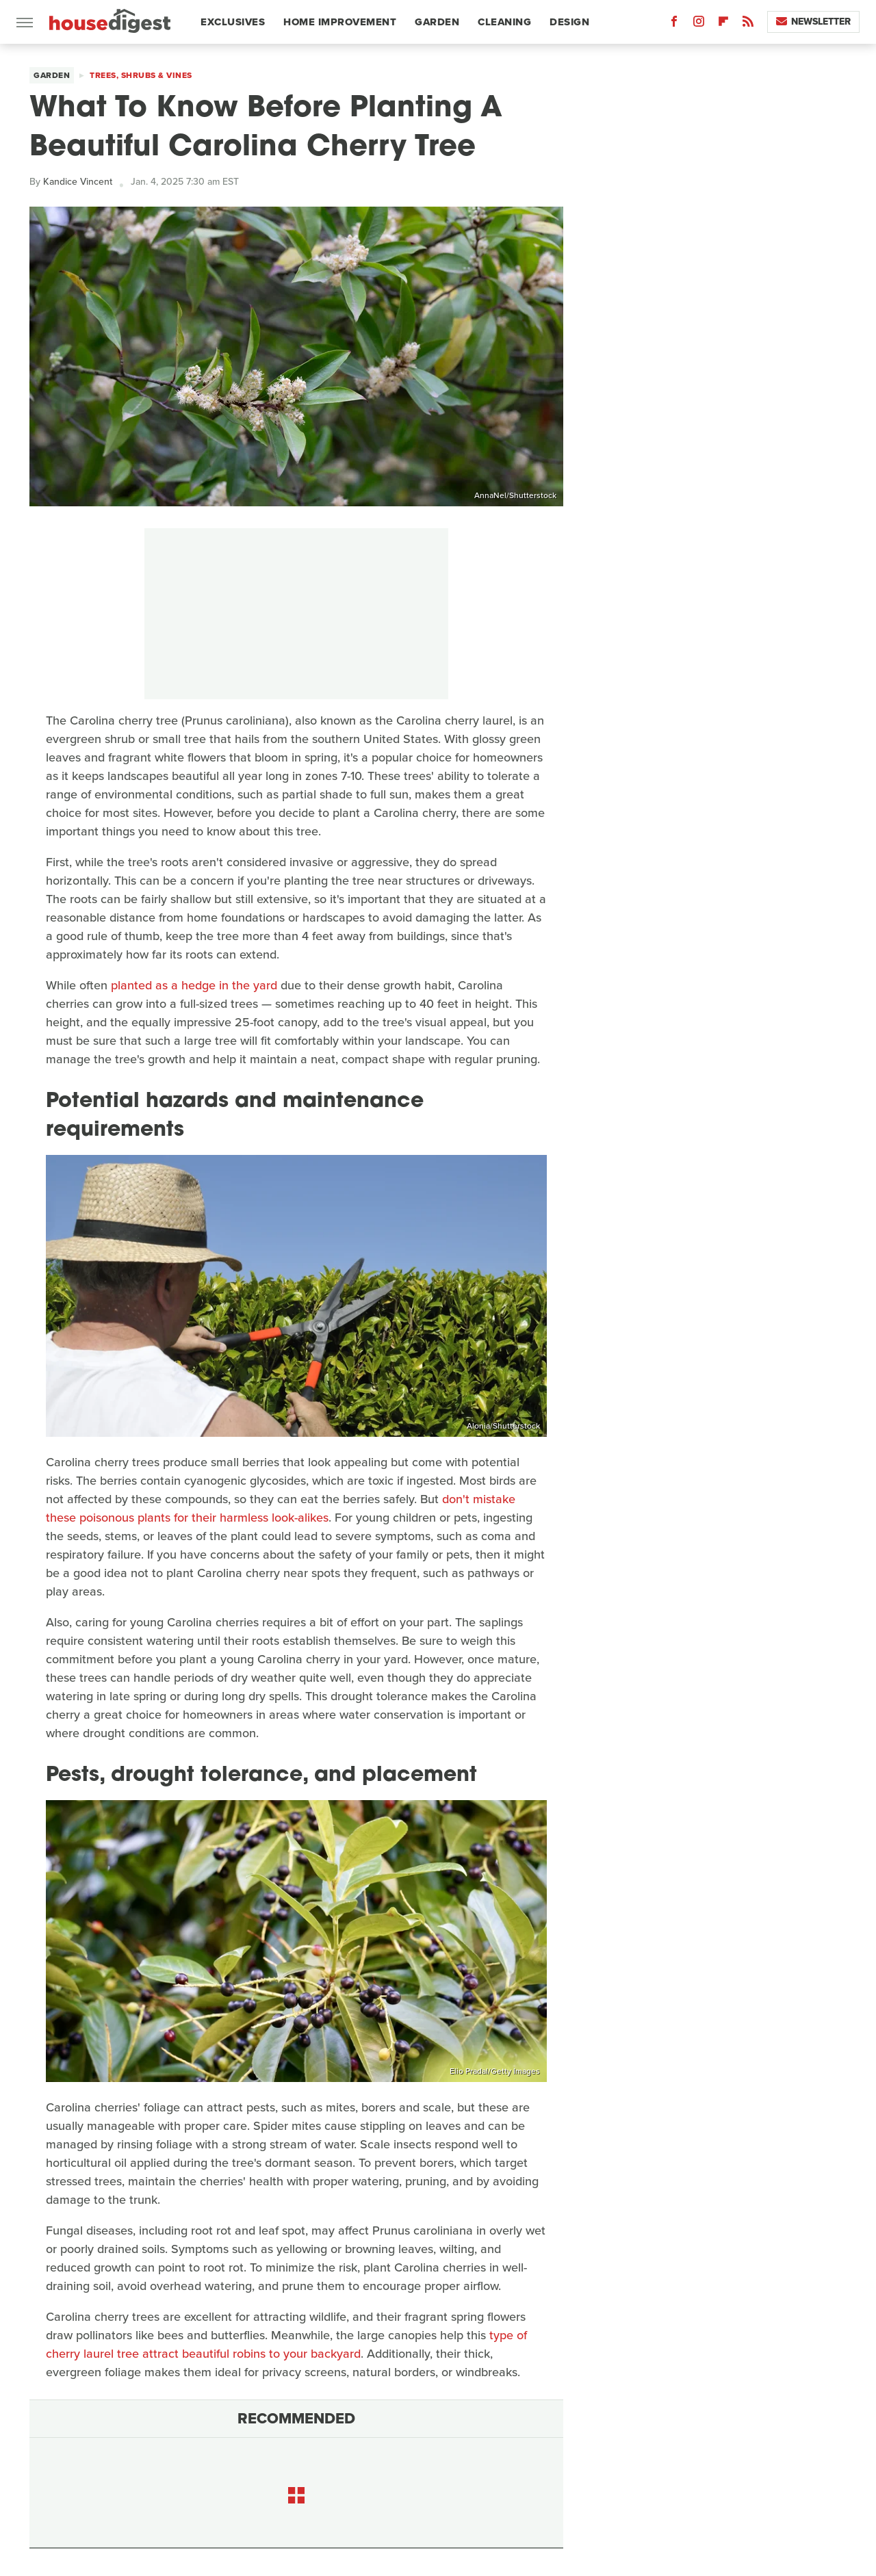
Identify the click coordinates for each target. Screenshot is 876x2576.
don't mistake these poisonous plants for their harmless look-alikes (280, 1508)
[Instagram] (698, 24)
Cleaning (504, 21)
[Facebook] (674, 24)
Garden (437, 21)
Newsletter (813, 21)
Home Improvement (339, 21)
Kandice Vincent (77, 181)
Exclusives (233, 21)
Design (569, 21)
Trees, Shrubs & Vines (141, 75)
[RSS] (748, 24)
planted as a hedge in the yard (194, 985)
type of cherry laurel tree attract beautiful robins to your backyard (286, 2344)
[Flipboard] (723, 24)
